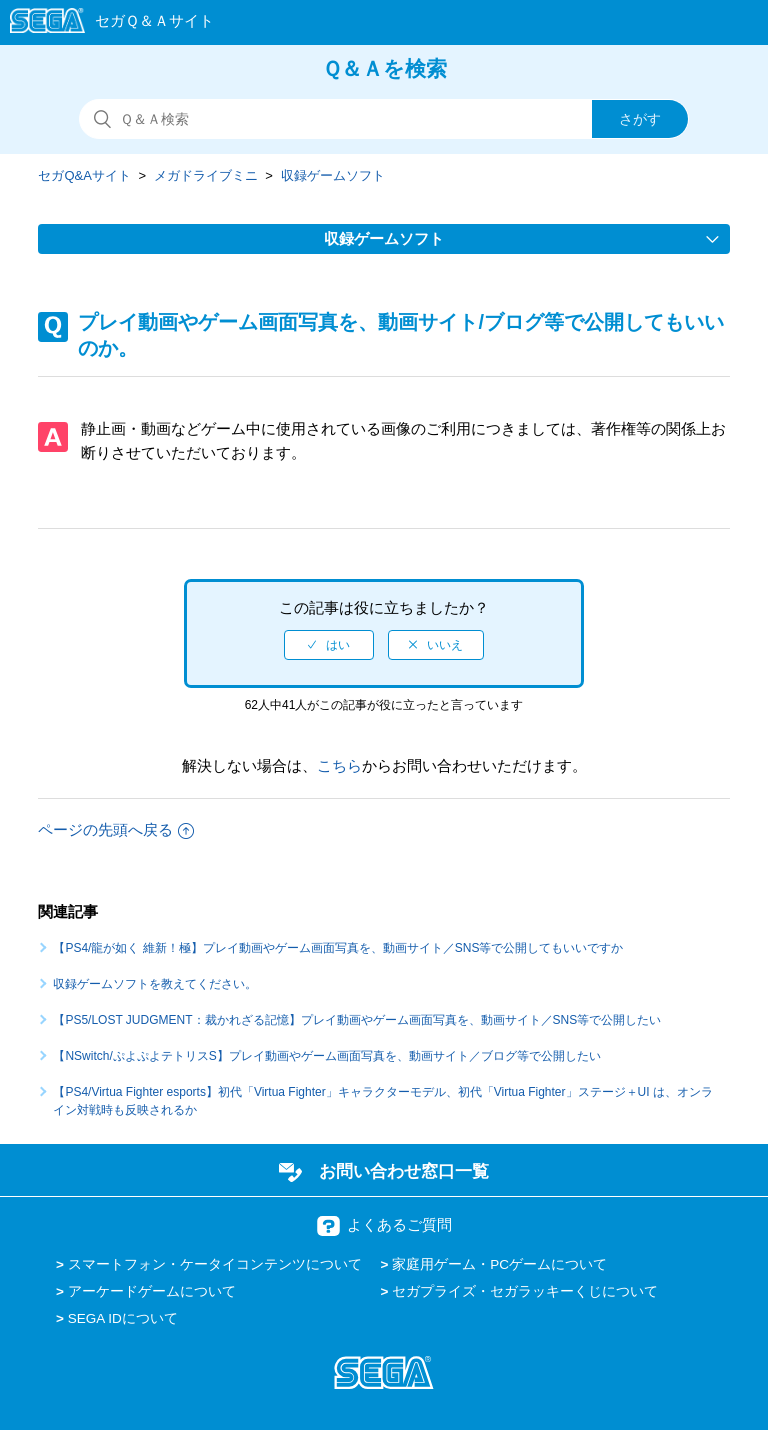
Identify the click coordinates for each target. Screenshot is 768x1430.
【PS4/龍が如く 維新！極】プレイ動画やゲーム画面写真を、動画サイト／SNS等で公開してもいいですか (338, 948)
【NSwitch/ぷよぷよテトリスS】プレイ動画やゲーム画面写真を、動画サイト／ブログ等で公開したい (326, 1056)
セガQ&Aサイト (84, 175)
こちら (339, 765)
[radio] (329, 645)
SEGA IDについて (123, 1318)
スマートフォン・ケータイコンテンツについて (215, 1264)
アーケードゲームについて (152, 1291)
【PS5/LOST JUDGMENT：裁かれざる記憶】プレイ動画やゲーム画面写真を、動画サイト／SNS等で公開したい (357, 1020)
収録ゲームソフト (333, 175)
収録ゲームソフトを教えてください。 (155, 984)
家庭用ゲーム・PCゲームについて (499, 1264)
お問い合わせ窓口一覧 (404, 1171)
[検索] (384, 119)
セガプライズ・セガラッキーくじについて (525, 1291)
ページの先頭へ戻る (116, 829)
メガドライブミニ (206, 175)
